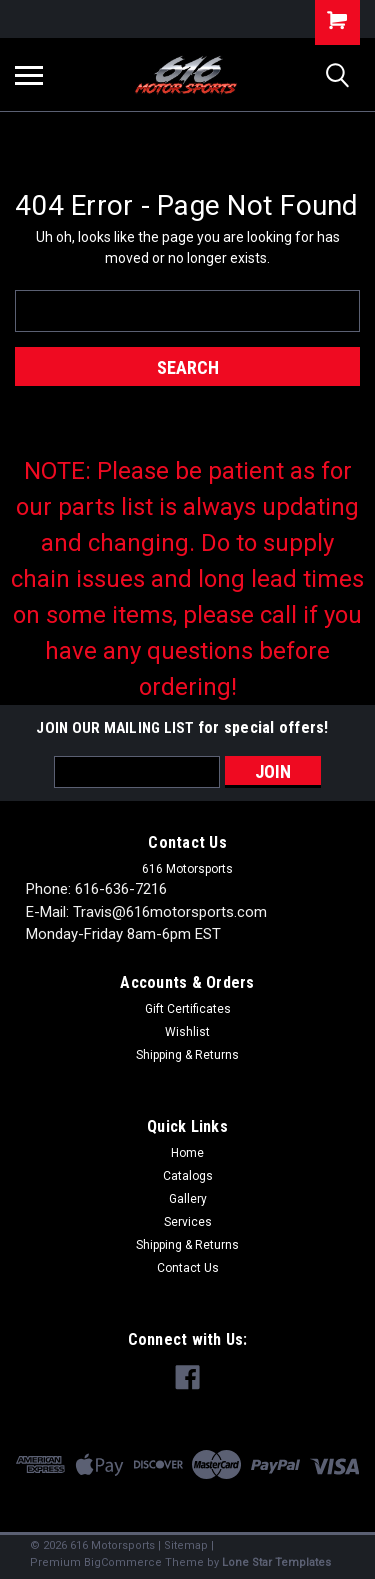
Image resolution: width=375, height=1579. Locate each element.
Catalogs (188, 1176)
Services (188, 1222)
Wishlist (187, 1032)
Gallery (188, 1199)
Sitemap (186, 1545)
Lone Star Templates (276, 1562)
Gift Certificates (188, 1009)
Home (187, 1153)
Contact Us (188, 1268)
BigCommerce (123, 1562)
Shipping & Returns (187, 1055)
